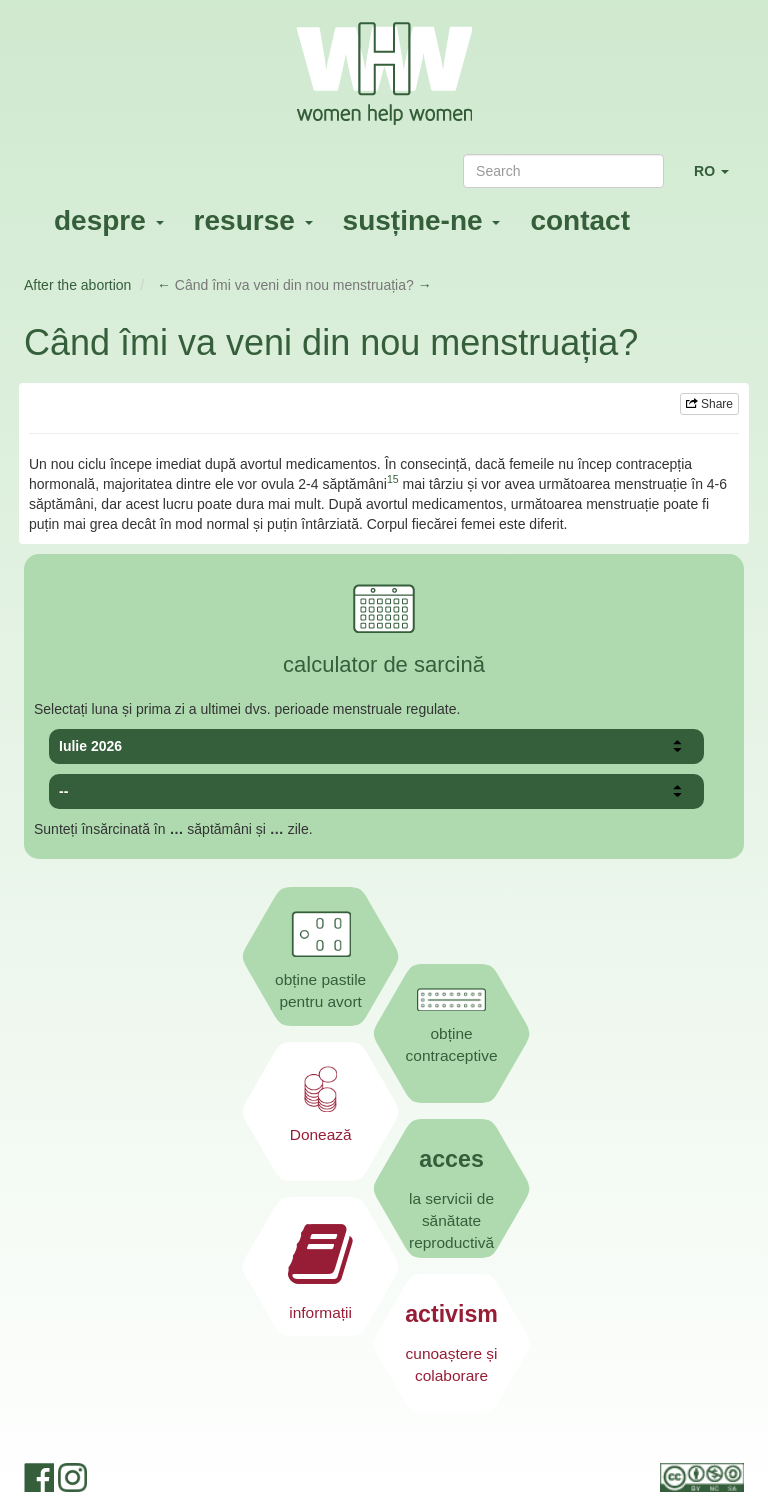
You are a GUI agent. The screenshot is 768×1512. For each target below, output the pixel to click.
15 (393, 479)
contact (580, 220)
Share (709, 404)
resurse (253, 220)
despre (109, 220)
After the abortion (77, 285)
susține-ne (422, 220)
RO (719, 179)
